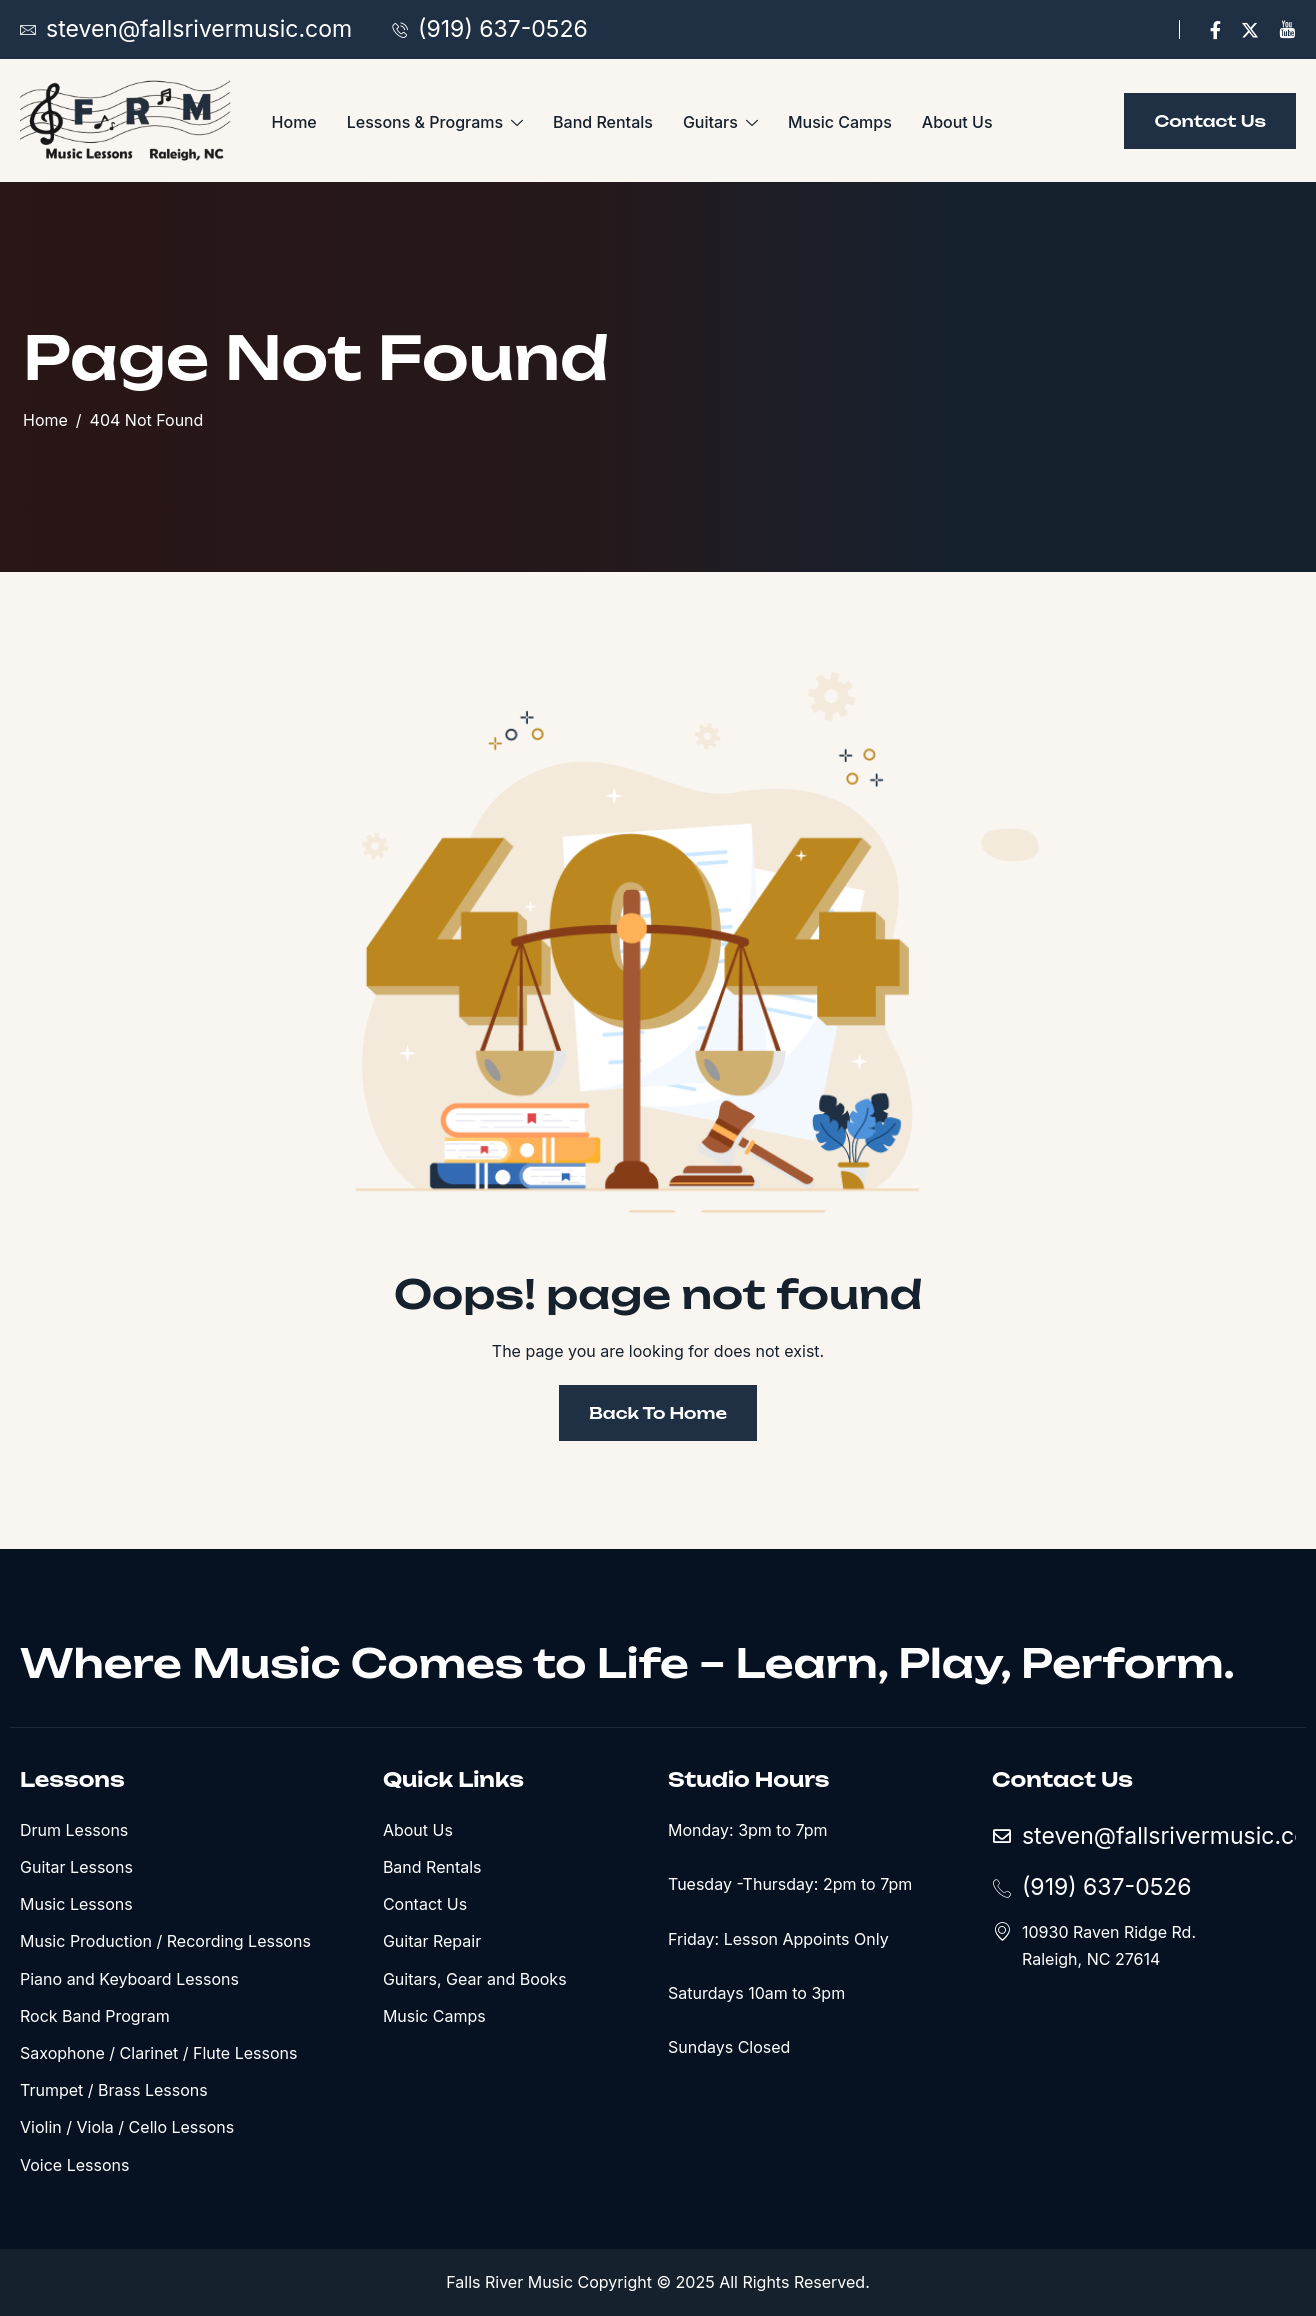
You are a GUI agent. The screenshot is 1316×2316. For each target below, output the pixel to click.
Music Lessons (76, 1904)
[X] (1250, 29)
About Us (957, 122)
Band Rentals (603, 122)
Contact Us (425, 1904)
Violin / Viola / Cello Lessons (127, 2127)
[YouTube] (1287, 29)
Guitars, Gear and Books (475, 1979)
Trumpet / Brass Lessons (114, 2090)
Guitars (720, 123)
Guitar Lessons (76, 1867)
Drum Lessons (74, 1830)
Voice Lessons (74, 2165)
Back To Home (658, 1413)
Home (294, 122)
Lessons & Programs (435, 123)
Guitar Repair (432, 1941)
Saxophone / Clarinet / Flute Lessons (158, 2053)
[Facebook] (1215, 29)
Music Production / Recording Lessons (165, 1941)
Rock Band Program (95, 2016)
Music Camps (840, 122)
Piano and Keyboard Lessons (129, 1979)
